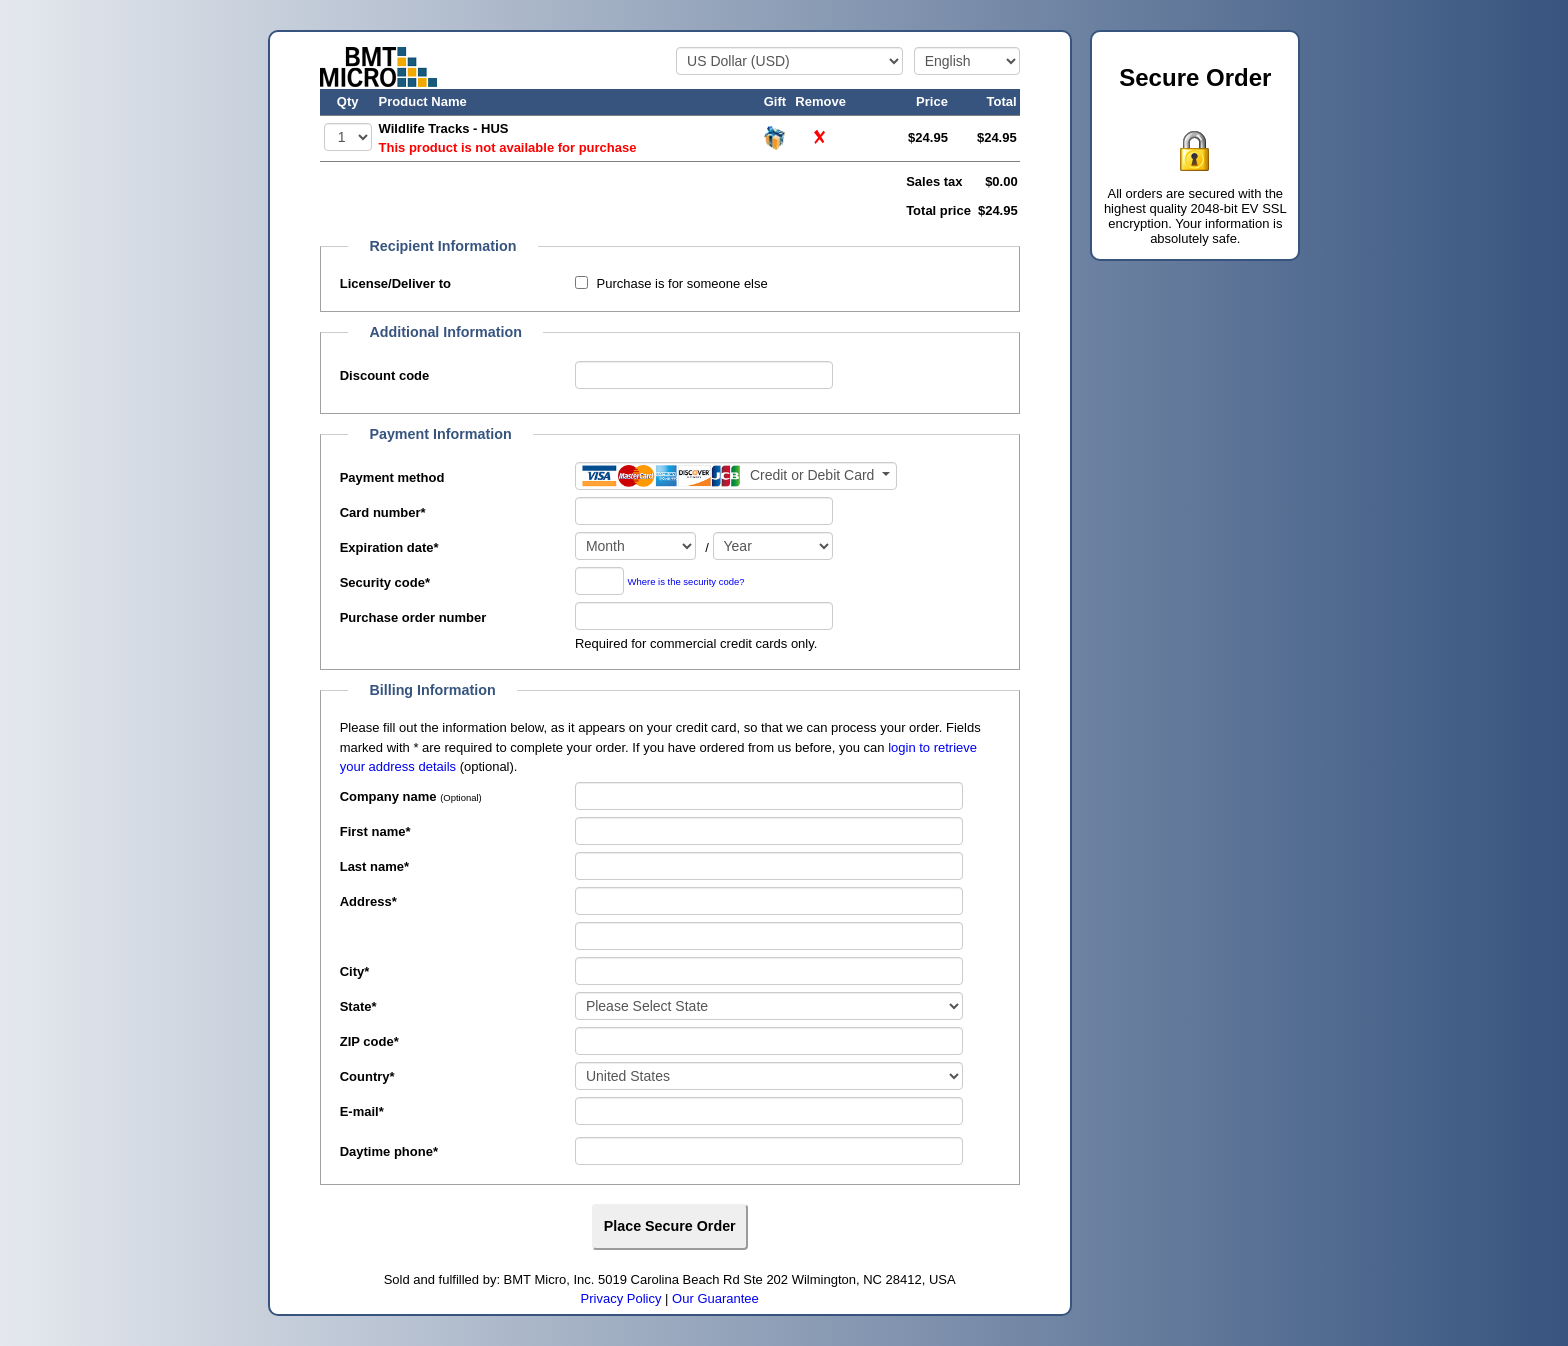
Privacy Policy (621, 1298)
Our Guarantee (715, 1298)
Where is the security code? (686, 582)
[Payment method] (736, 476)
